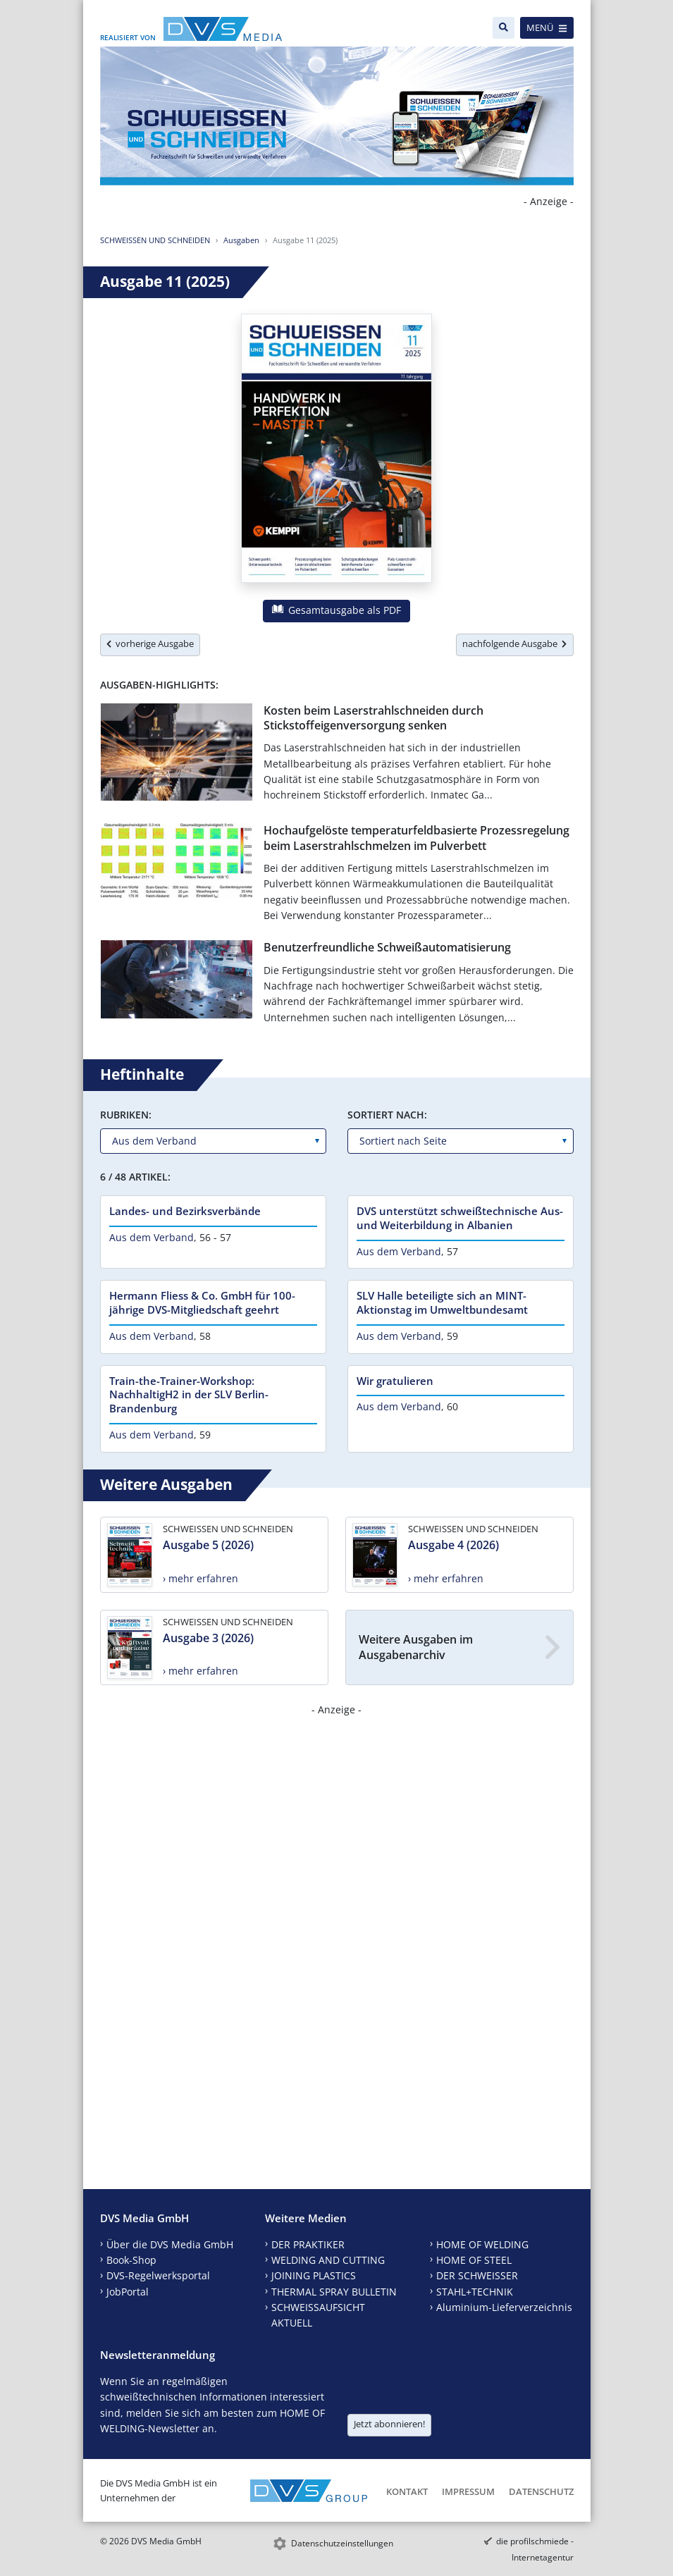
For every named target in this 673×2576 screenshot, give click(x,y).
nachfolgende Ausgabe (514, 643)
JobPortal (127, 2291)
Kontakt (407, 2491)
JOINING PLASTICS (313, 2275)
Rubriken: (126, 1114)
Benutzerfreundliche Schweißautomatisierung (387, 947)
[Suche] (503, 28)
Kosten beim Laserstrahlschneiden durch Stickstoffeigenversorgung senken (373, 718)
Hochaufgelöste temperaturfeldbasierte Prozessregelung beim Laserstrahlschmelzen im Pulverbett (416, 837)
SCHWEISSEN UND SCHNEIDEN (155, 240)
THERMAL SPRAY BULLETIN (334, 2291)
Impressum (468, 2491)
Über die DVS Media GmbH (169, 2244)
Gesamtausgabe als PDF (336, 610)
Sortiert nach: (387, 1114)
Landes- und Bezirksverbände (185, 1211)
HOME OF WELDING (482, 2244)
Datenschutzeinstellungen (342, 2543)
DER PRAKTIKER (308, 2244)
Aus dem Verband (151, 1237)
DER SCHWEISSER (477, 2275)
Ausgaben (241, 240)
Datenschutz (541, 2491)
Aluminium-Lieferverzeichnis (504, 2307)
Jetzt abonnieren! (389, 2423)
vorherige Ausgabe (150, 643)
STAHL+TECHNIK (474, 2291)
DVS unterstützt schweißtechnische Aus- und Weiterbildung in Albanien (460, 1218)
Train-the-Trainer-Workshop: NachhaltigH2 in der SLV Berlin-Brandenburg (188, 1395)
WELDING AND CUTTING (328, 2260)
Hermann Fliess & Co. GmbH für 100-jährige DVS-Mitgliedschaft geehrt (202, 1302)
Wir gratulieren (395, 1381)
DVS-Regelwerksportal (158, 2275)
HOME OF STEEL (474, 2260)
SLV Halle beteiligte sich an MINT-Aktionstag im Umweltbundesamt (442, 1302)
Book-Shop (131, 2260)
